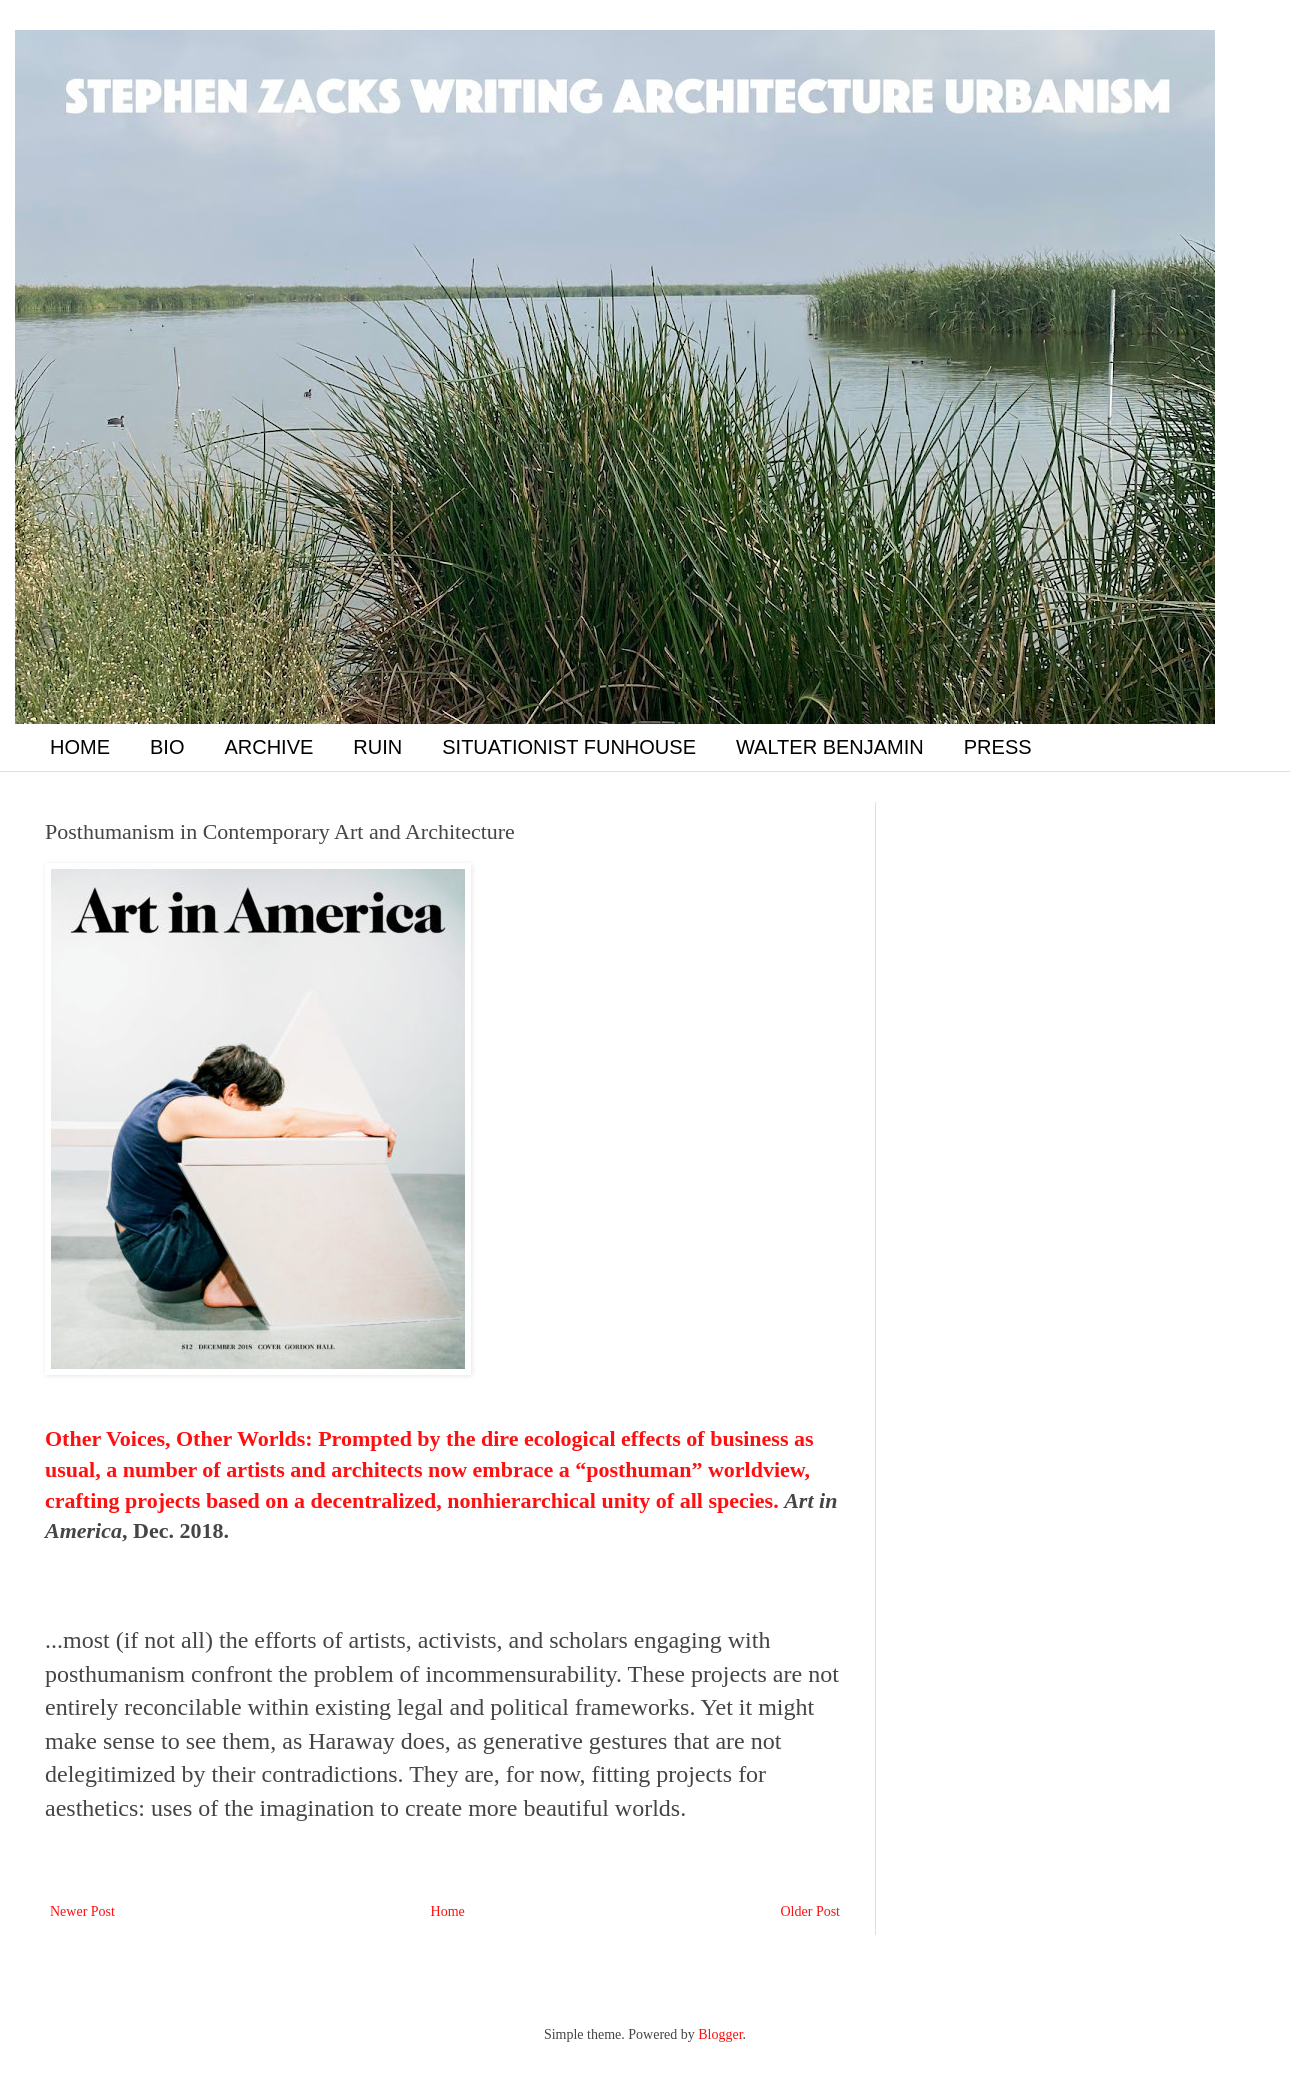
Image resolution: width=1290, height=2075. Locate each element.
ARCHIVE (268, 747)
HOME (80, 747)
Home (448, 1911)
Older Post (811, 1911)
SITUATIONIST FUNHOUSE (569, 747)
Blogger (720, 2034)
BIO (167, 747)
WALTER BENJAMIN (830, 747)
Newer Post (82, 1911)
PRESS (998, 747)
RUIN (377, 747)
